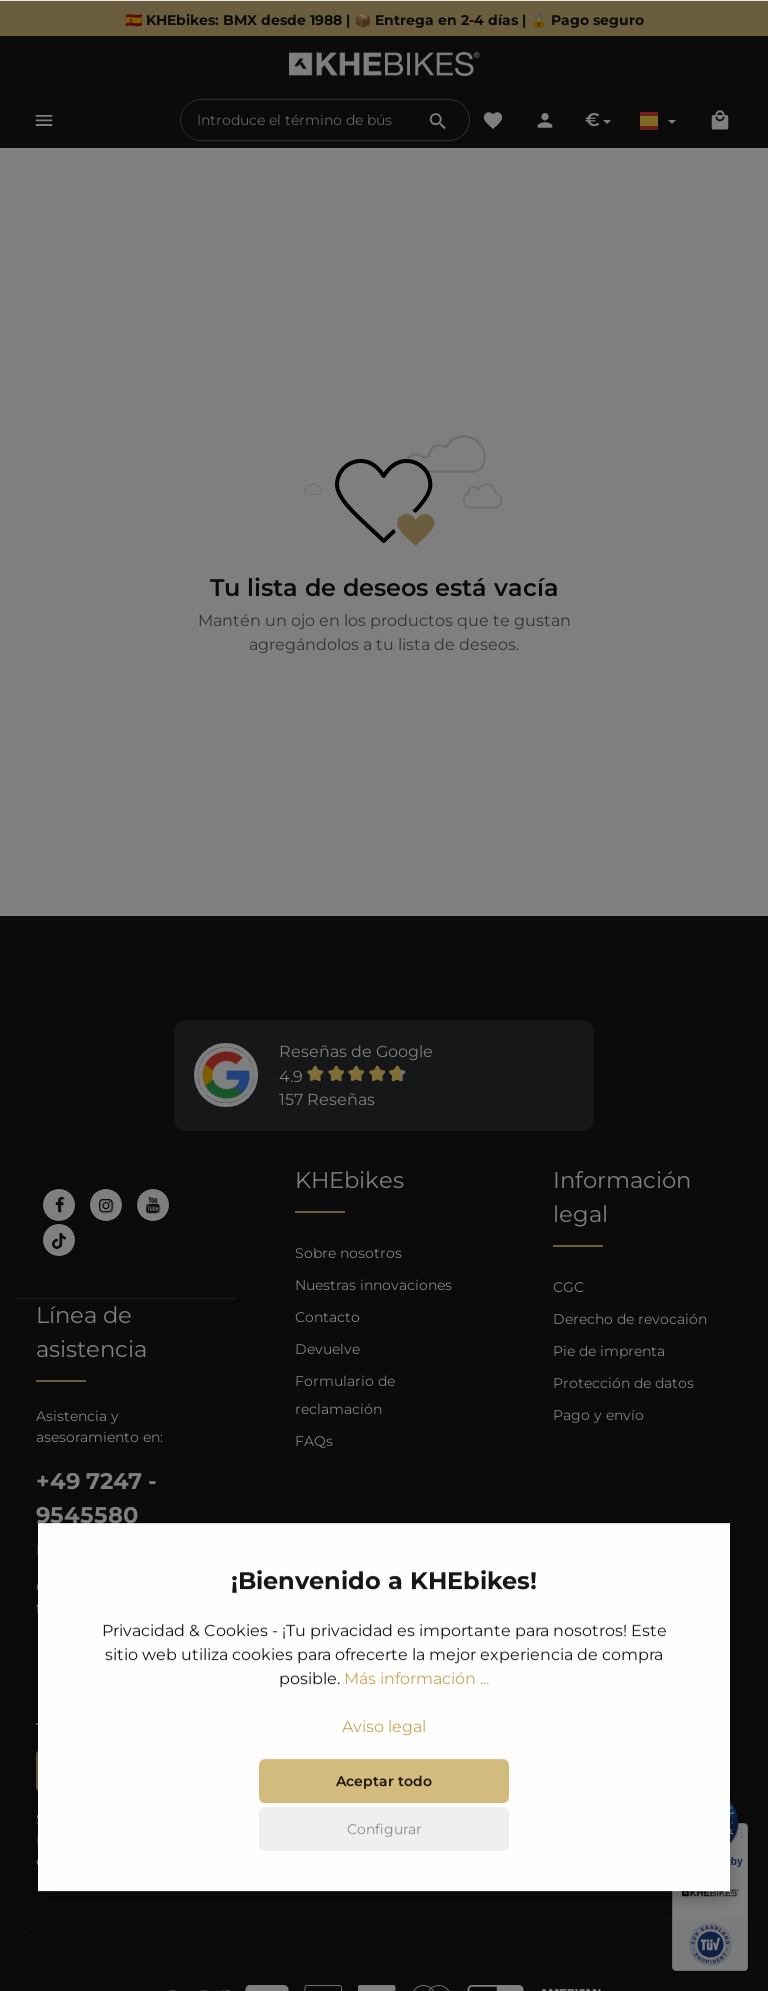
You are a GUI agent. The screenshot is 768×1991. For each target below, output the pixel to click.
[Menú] (44, 120)
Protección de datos (623, 1383)
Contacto (327, 1317)
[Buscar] (438, 120)
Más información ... (416, 1680)
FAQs (314, 1441)
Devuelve (327, 1349)
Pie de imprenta (609, 1351)
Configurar (384, 1831)
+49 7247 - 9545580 (96, 1498)
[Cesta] (720, 120)
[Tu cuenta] (545, 120)
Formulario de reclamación (345, 1395)
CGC (568, 1287)
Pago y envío (598, 1415)
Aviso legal (384, 1728)
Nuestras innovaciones (373, 1285)
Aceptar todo (384, 1783)
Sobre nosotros (348, 1253)
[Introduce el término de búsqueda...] (294, 120)
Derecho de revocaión (630, 1319)
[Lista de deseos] (493, 120)
